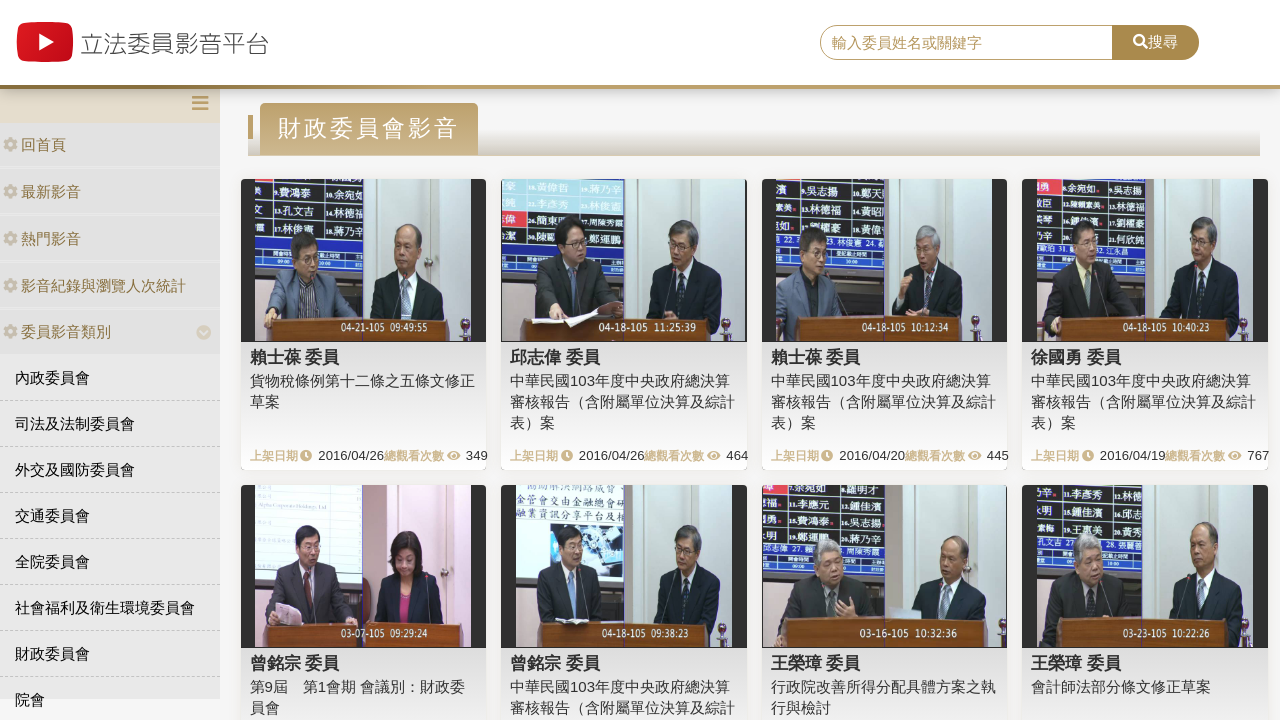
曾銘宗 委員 (295, 663)
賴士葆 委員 (295, 357)
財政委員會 (52, 653)
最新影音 (42, 191)
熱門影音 (42, 238)
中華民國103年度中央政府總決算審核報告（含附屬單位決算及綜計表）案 (622, 402)
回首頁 (34, 144)
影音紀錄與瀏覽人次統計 (94, 285)
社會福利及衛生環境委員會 (105, 607)
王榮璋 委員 (816, 663)
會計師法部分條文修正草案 (1121, 686)
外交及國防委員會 (75, 469)
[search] (966, 43)
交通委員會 (52, 515)
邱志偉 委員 (555, 357)
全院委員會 (52, 561)
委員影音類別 (57, 331)
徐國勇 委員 (1076, 357)
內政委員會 (52, 377)
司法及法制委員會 (75, 423)
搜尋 (1155, 41)
